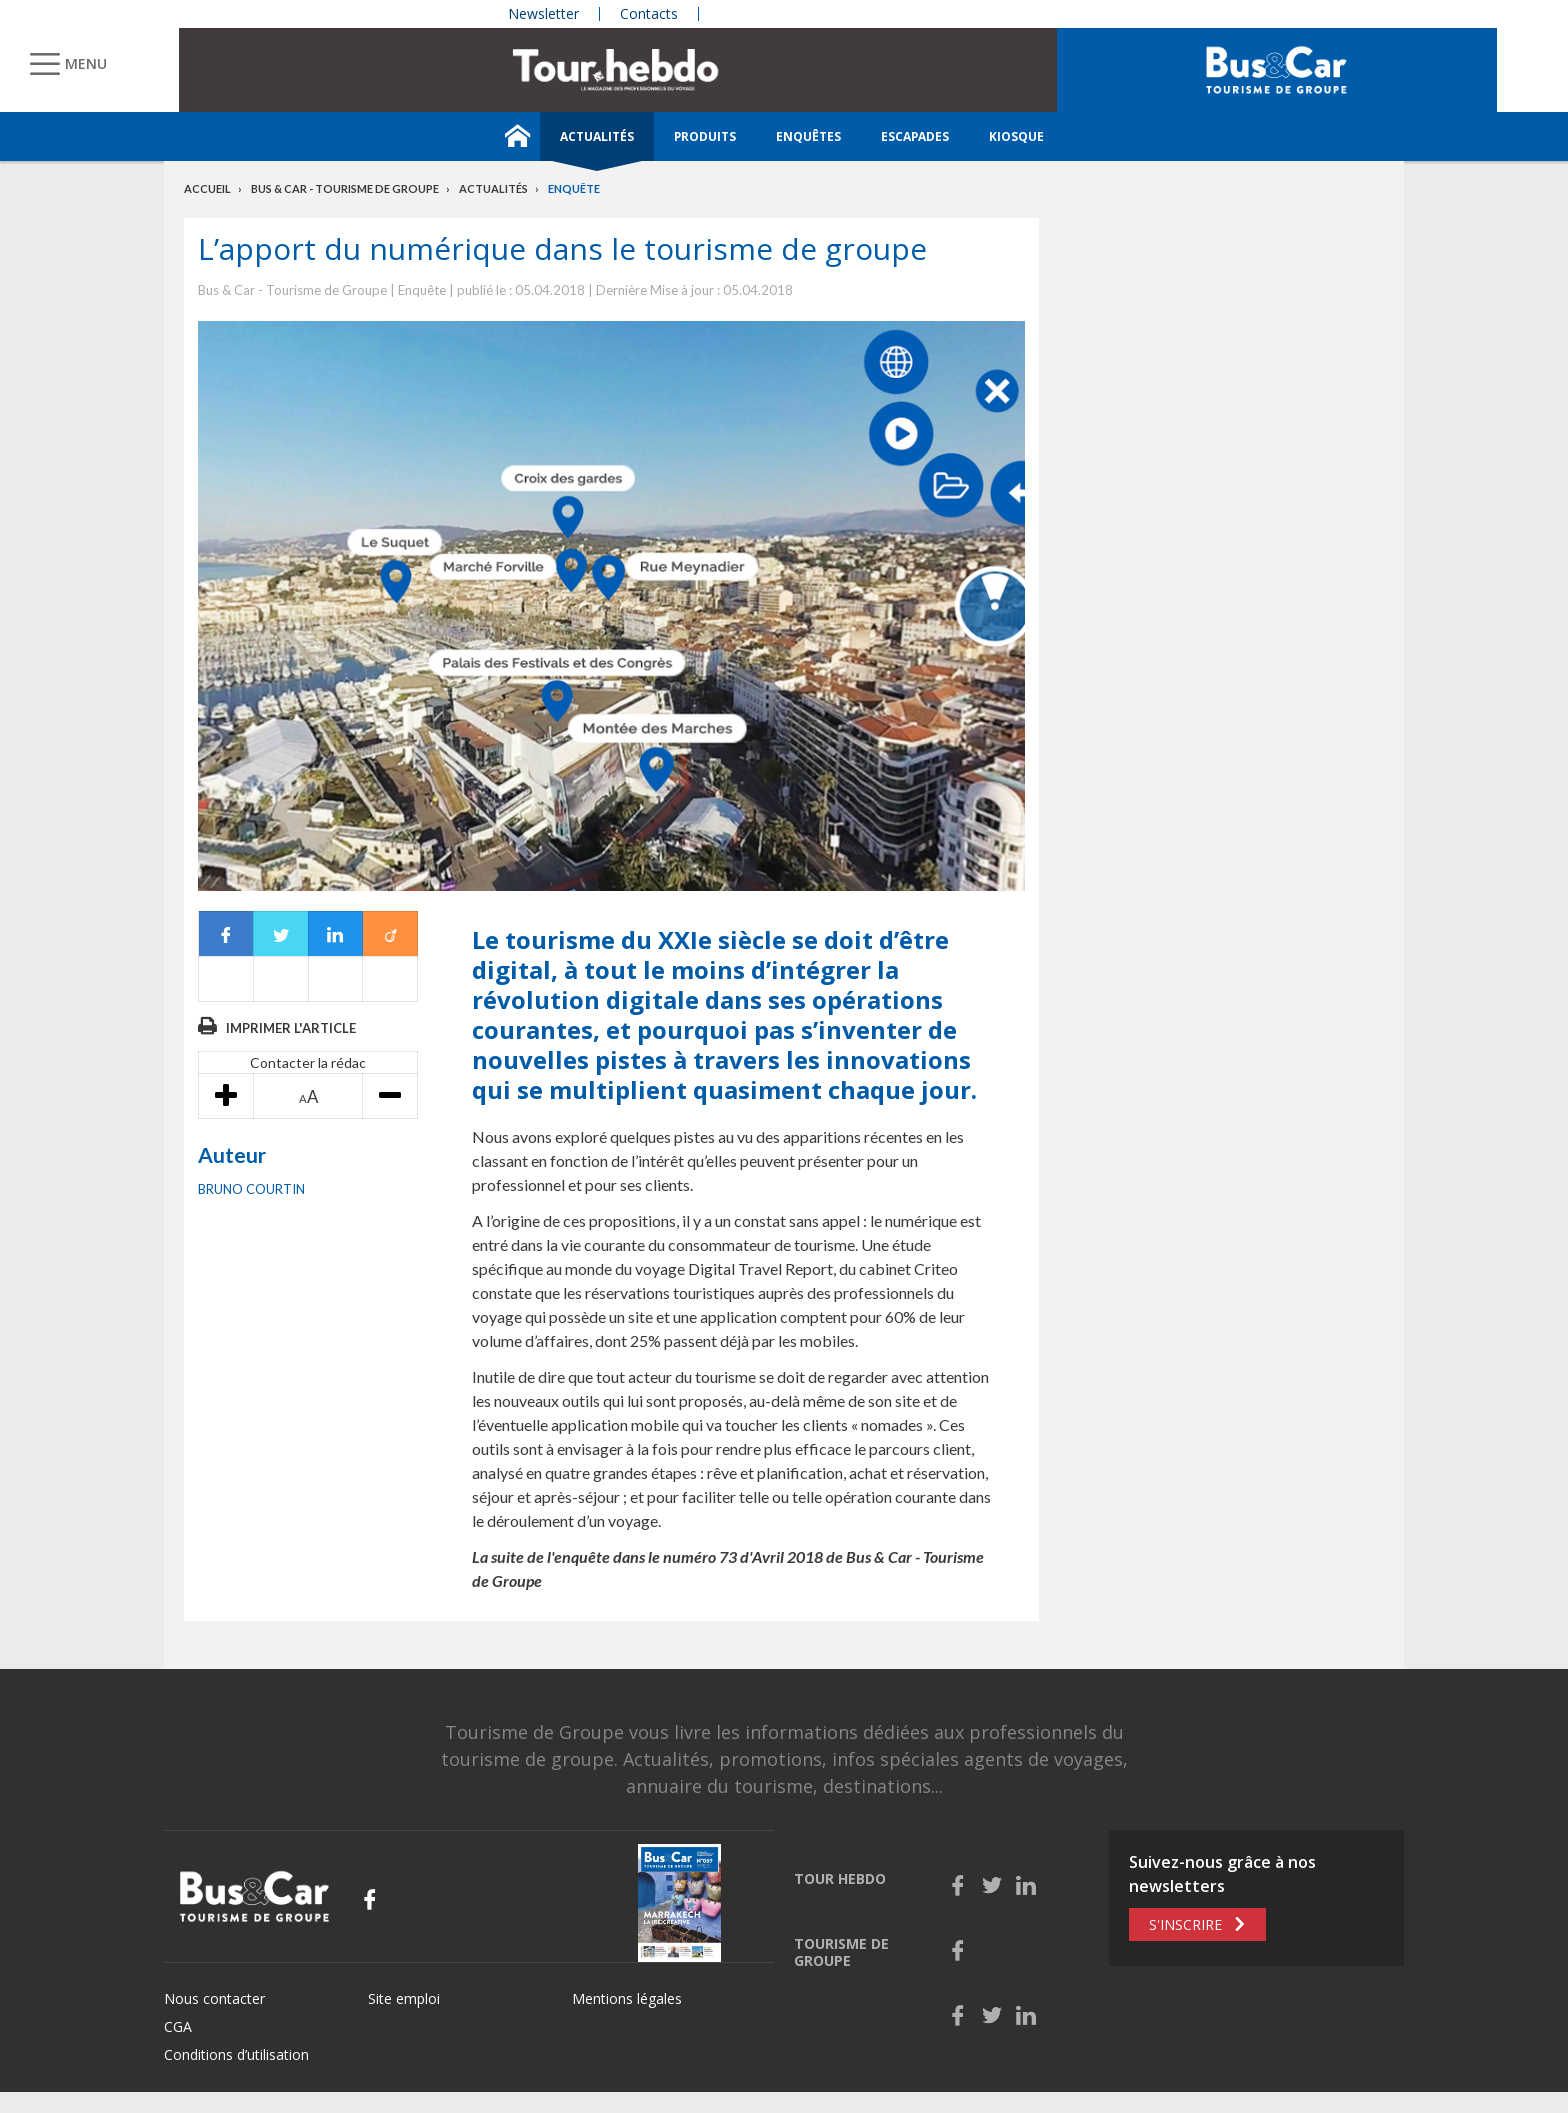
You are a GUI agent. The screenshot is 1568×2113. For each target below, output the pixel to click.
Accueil (207, 188)
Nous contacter (214, 1998)
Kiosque (1016, 136)
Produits (705, 136)
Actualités (597, 136)
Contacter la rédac (308, 1062)
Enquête (574, 188)
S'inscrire (1185, 1924)
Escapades (915, 136)
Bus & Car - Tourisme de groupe (345, 188)
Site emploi (404, 1998)
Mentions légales (627, 1998)
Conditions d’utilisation (236, 2054)
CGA (178, 2026)
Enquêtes (808, 136)
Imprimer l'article (291, 1028)
